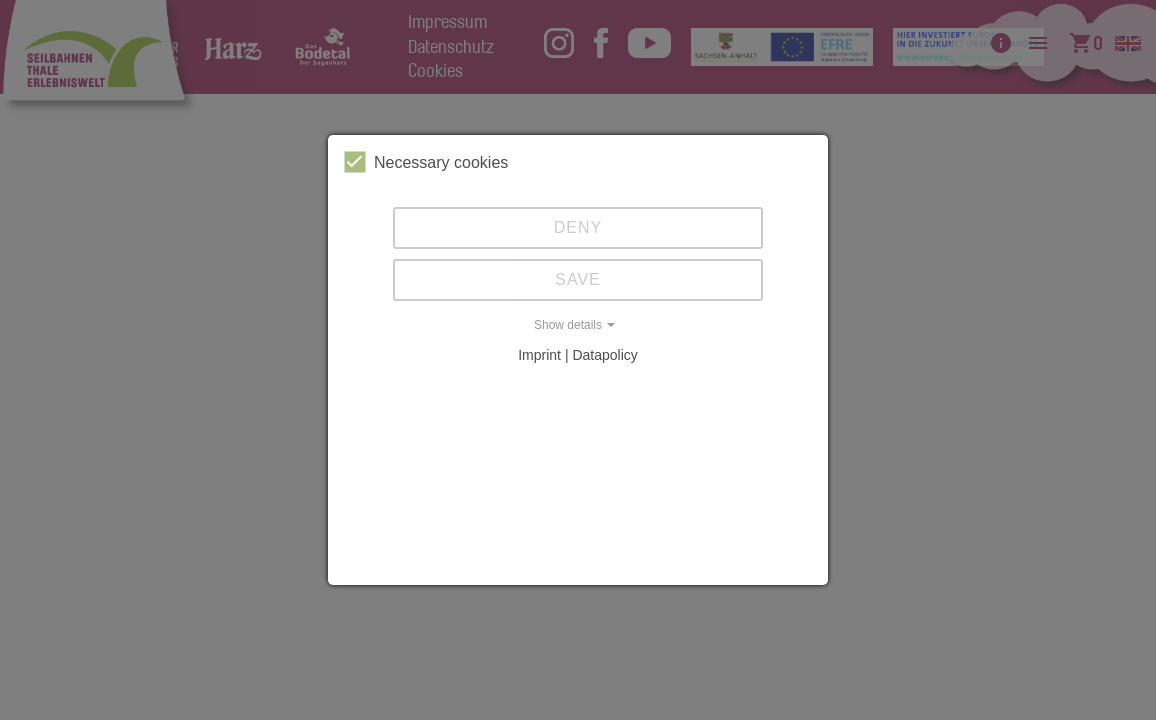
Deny (578, 227)
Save (578, 279)
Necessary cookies (426, 162)
